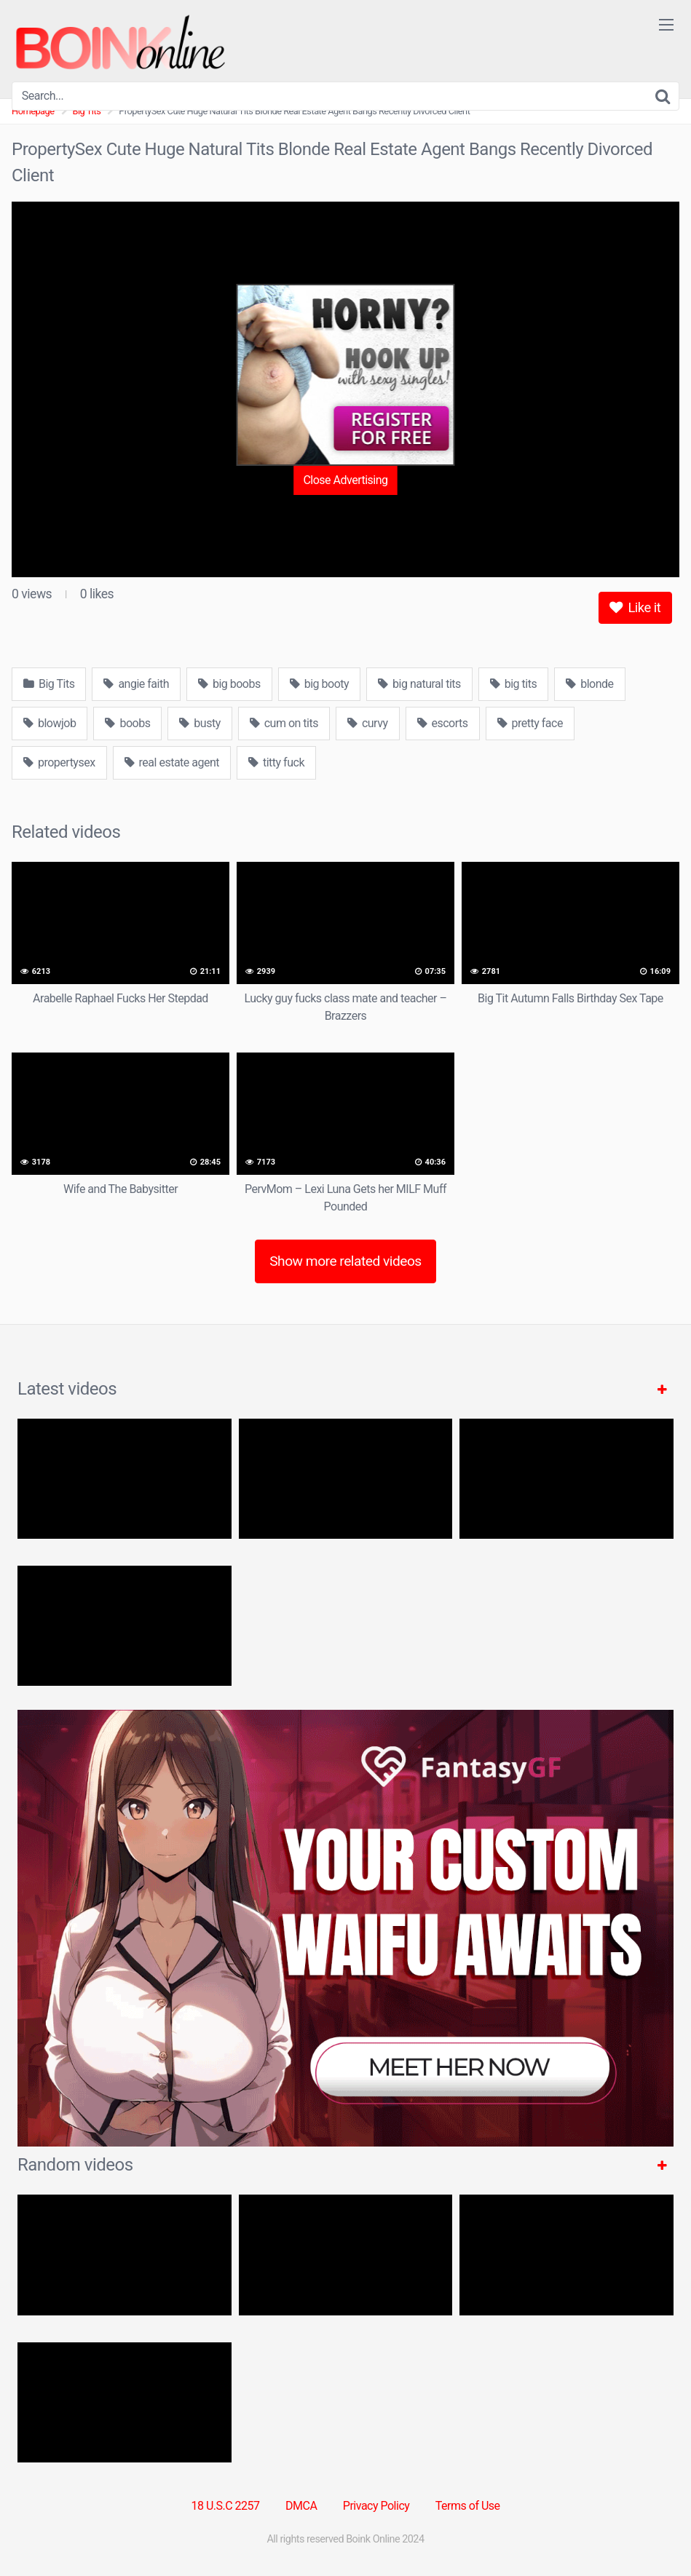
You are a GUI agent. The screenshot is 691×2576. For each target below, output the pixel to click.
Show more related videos (345, 1261)
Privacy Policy (376, 2506)
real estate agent (172, 762)
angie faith (136, 684)
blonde (589, 684)
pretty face (530, 723)
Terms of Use (467, 2506)
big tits (513, 684)
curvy (367, 723)
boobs (127, 723)
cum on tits (284, 723)
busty (199, 723)
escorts (442, 723)
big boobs (229, 684)
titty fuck (276, 762)
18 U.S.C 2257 (225, 2506)
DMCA (301, 2506)
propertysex (59, 762)
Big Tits (48, 684)
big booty (319, 684)
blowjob (49, 723)
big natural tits (419, 684)
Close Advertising (345, 480)
